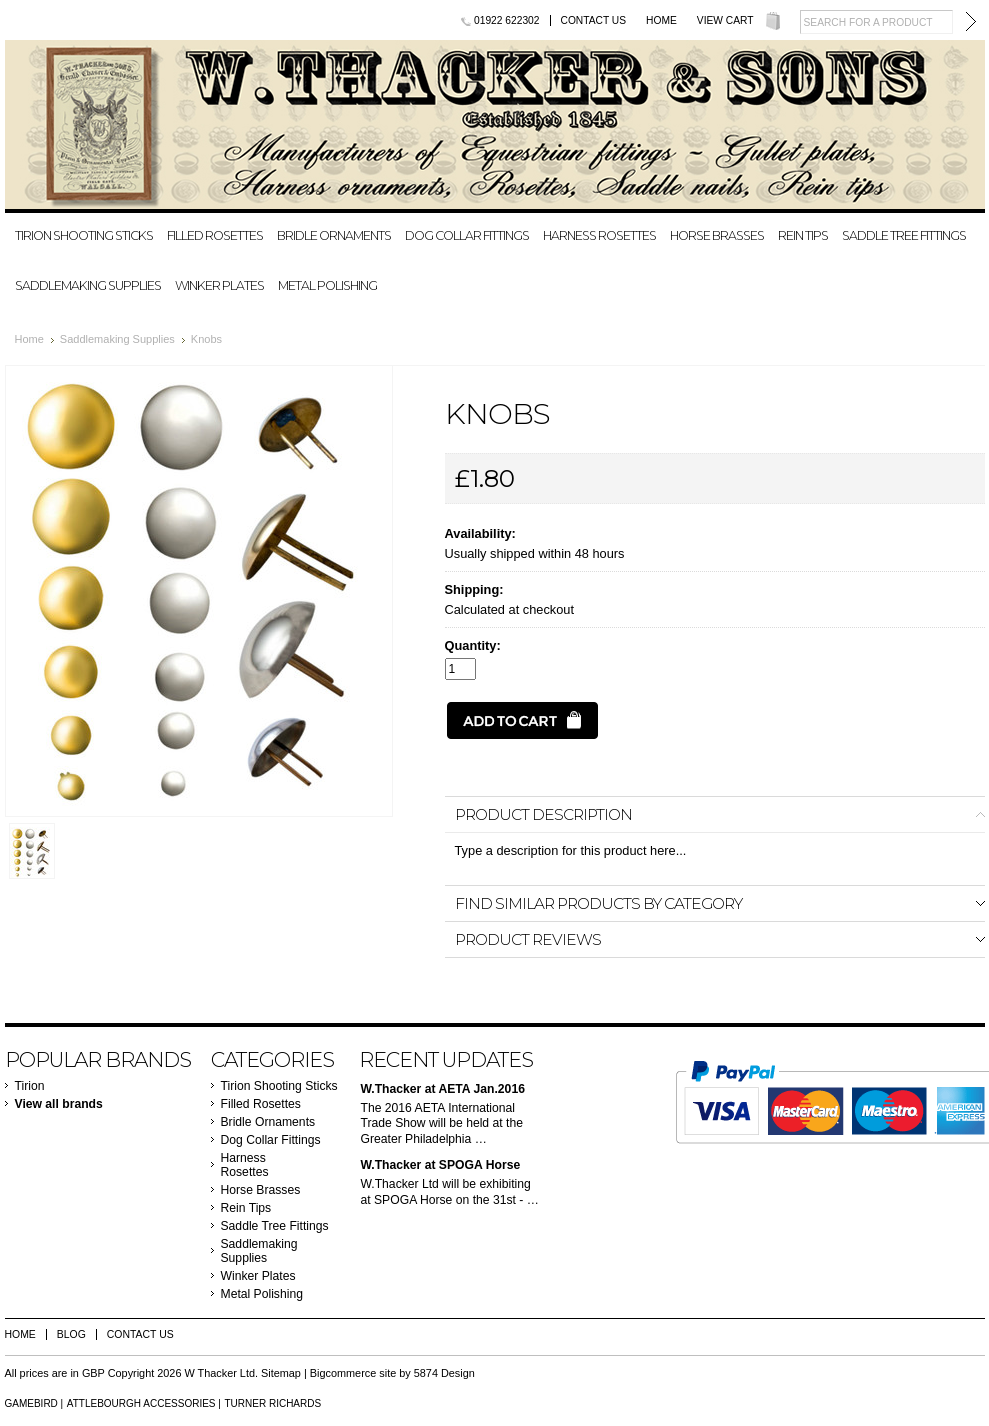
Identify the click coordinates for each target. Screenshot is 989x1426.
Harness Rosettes (599, 235)
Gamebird (31, 1403)
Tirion (30, 1086)
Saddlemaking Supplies (88, 285)
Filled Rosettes (215, 235)
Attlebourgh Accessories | (144, 1403)
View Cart (725, 20)
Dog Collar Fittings (467, 235)
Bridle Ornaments (334, 235)
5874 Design (444, 1373)
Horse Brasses (717, 235)
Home (661, 20)
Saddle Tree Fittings (904, 235)
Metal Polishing (327, 285)
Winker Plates (219, 285)
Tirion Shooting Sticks (84, 235)
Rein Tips (803, 235)
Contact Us (594, 20)
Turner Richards (272, 1403)
